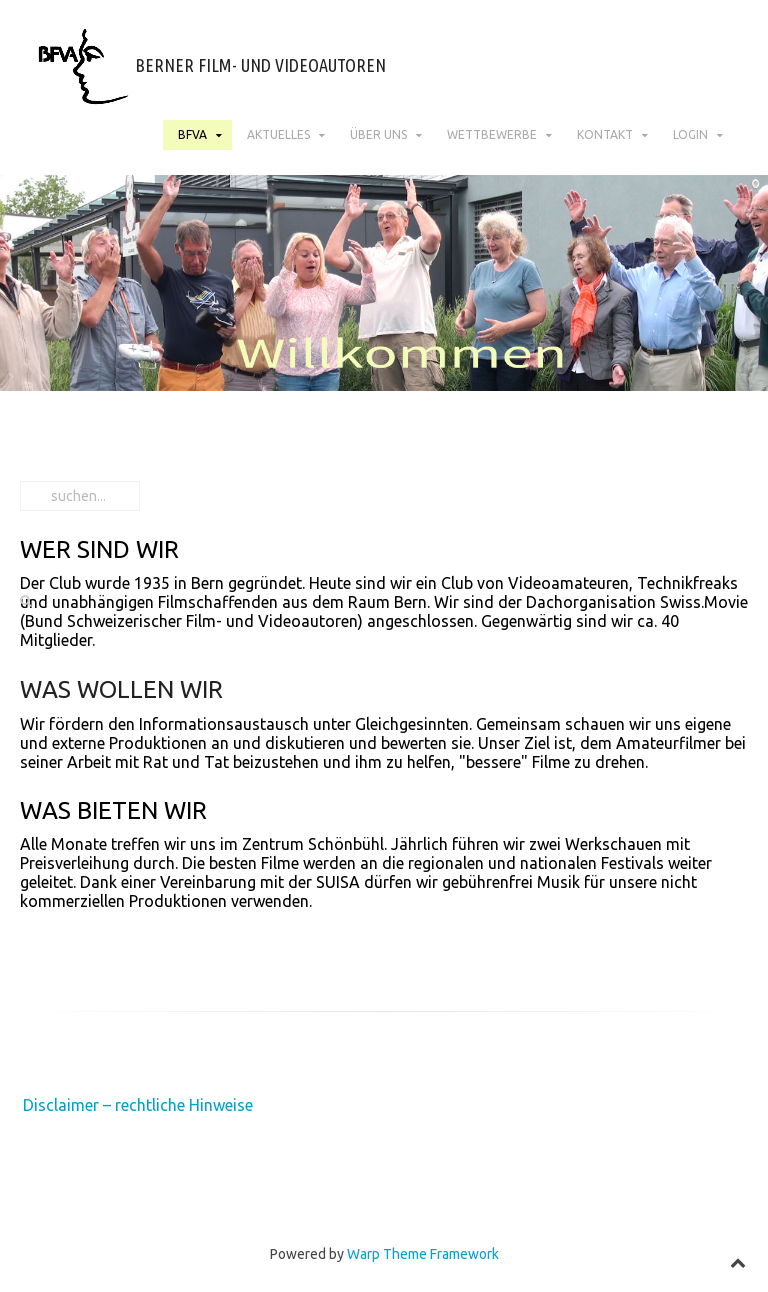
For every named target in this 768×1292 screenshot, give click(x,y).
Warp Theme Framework (423, 1254)
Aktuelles (278, 134)
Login (690, 134)
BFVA (192, 134)
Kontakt (605, 134)
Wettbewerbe (492, 134)
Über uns (378, 134)
